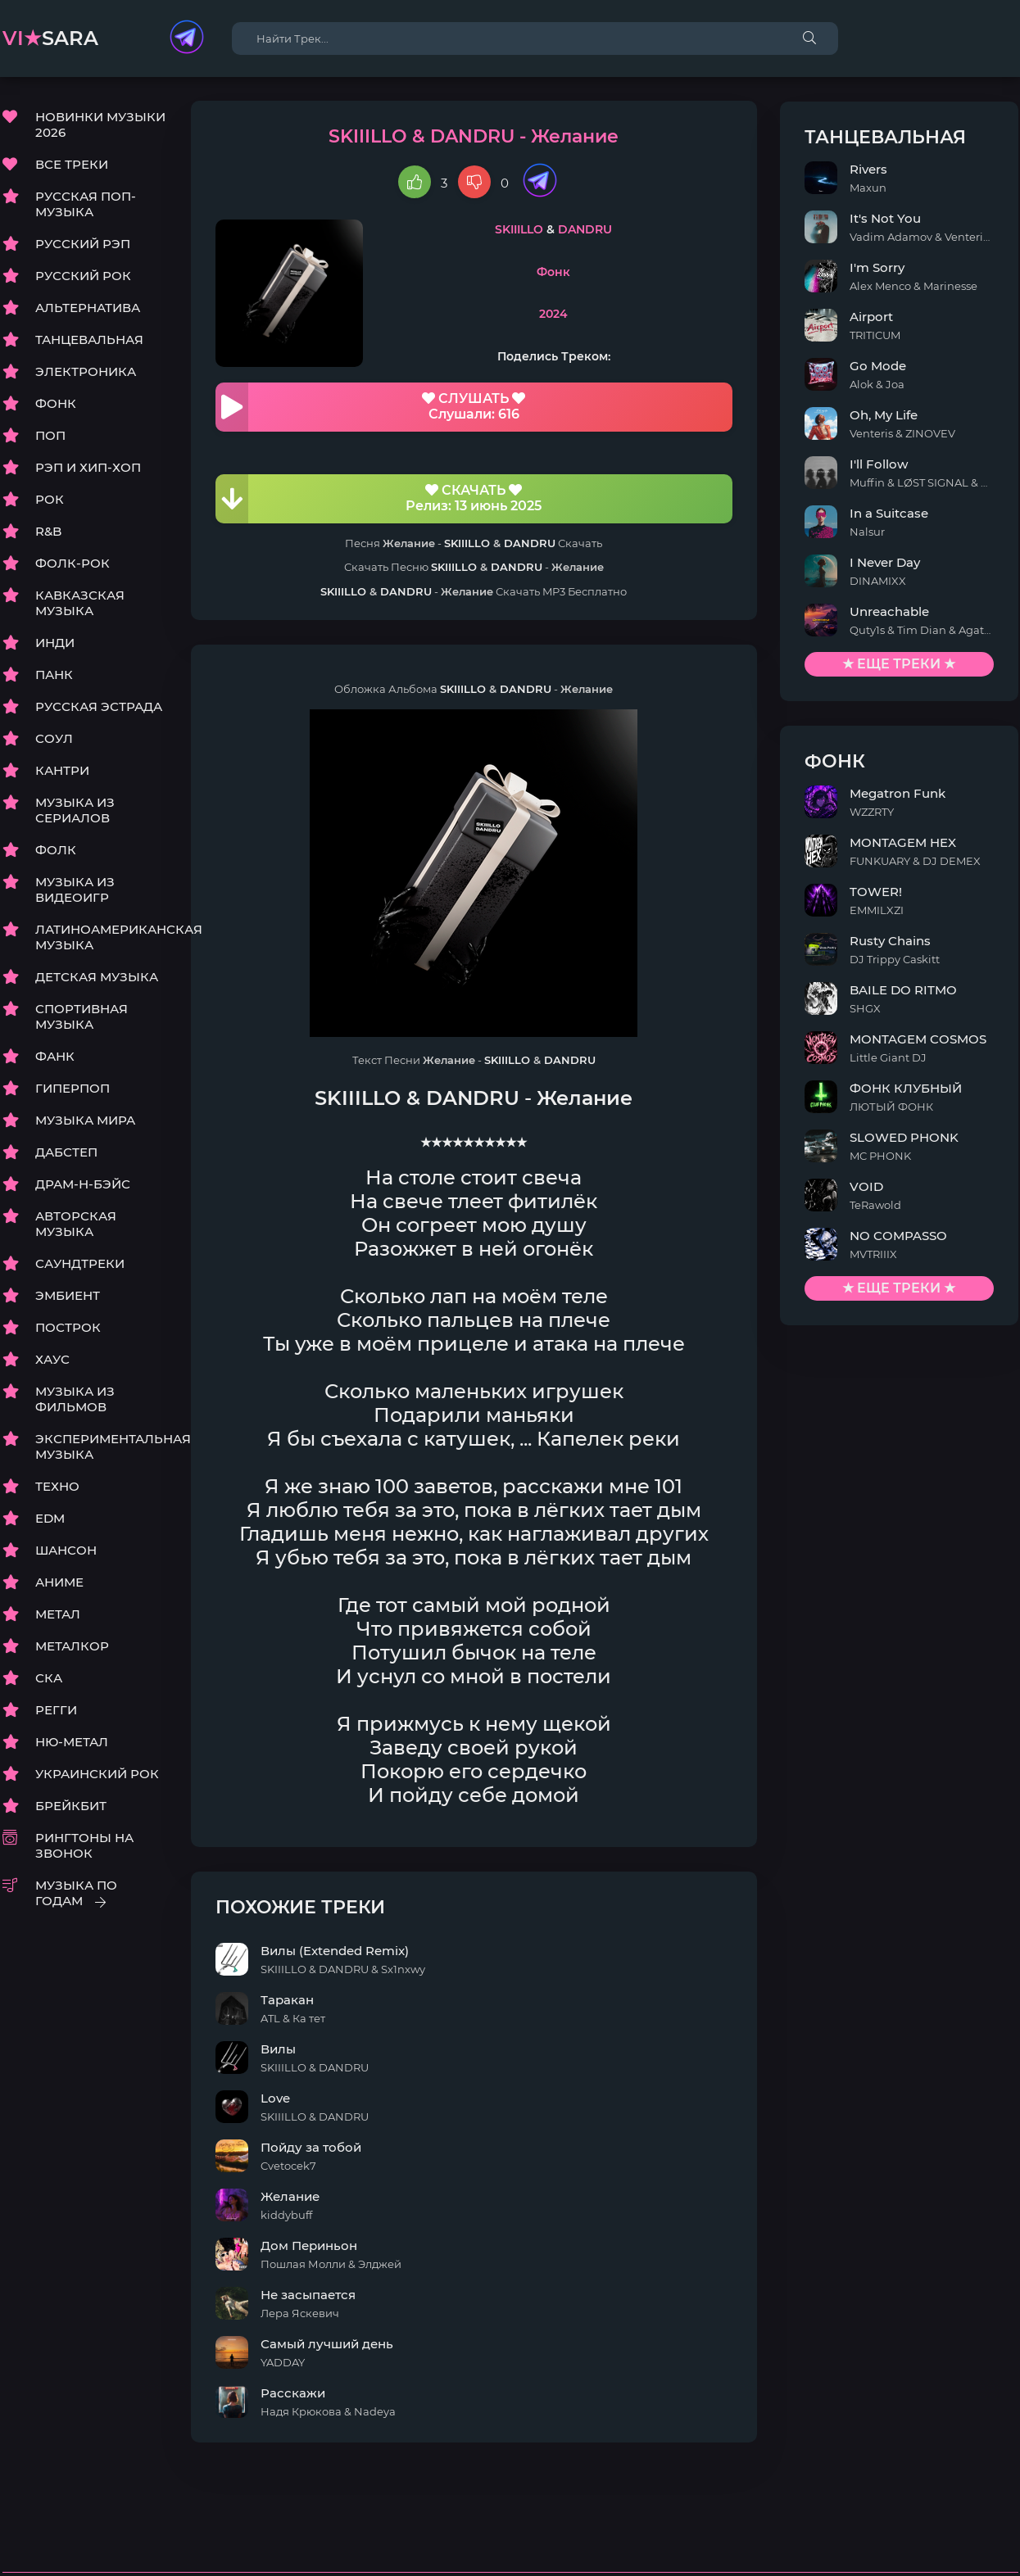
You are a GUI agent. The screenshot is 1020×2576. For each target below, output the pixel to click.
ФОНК (55, 404)
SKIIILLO (539, 230)
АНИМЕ (59, 1583)
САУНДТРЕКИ (80, 1264)
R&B (48, 532)
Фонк (574, 272)
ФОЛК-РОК (72, 564)
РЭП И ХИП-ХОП (88, 468)
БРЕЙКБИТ (71, 1806)
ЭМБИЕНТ (67, 1296)
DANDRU (605, 230)
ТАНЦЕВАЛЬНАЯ (89, 340)
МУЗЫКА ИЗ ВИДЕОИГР (75, 890)
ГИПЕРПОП (72, 1089)
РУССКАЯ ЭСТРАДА (98, 707)
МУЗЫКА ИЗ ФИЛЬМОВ (75, 1399)
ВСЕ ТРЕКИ (71, 165)
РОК (49, 500)
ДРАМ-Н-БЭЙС (82, 1185)
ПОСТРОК (68, 1328)
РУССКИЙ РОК (83, 276)
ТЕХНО (57, 1487)
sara (50, 38)
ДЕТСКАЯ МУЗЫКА (96, 977)
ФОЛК (55, 850)
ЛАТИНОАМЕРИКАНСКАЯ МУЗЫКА (100, 937)
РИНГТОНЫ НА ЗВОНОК (84, 1846)
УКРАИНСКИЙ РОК (97, 1774)
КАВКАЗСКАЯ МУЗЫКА (80, 603)
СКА (48, 1678)
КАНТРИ (62, 771)
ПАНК (54, 675)
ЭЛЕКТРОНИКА (85, 372)
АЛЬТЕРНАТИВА (87, 308)
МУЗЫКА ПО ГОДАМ (76, 1893)
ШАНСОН (66, 1551)
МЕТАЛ (57, 1615)
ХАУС (52, 1360)
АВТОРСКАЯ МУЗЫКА (75, 1224)
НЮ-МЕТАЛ (71, 1742)
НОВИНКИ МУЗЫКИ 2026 (100, 125)
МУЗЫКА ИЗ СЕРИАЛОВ (75, 810)
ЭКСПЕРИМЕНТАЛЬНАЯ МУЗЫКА (100, 1447)
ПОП (50, 436)
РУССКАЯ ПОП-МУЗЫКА (85, 204)
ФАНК (55, 1057)
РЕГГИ (56, 1710)
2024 (574, 314)
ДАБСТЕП (66, 1153)
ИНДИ (55, 643)
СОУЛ (54, 739)
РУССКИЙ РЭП (82, 244)
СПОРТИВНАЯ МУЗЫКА (81, 1017)
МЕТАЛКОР (72, 1647)
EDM (50, 1519)
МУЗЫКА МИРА (85, 1121)
